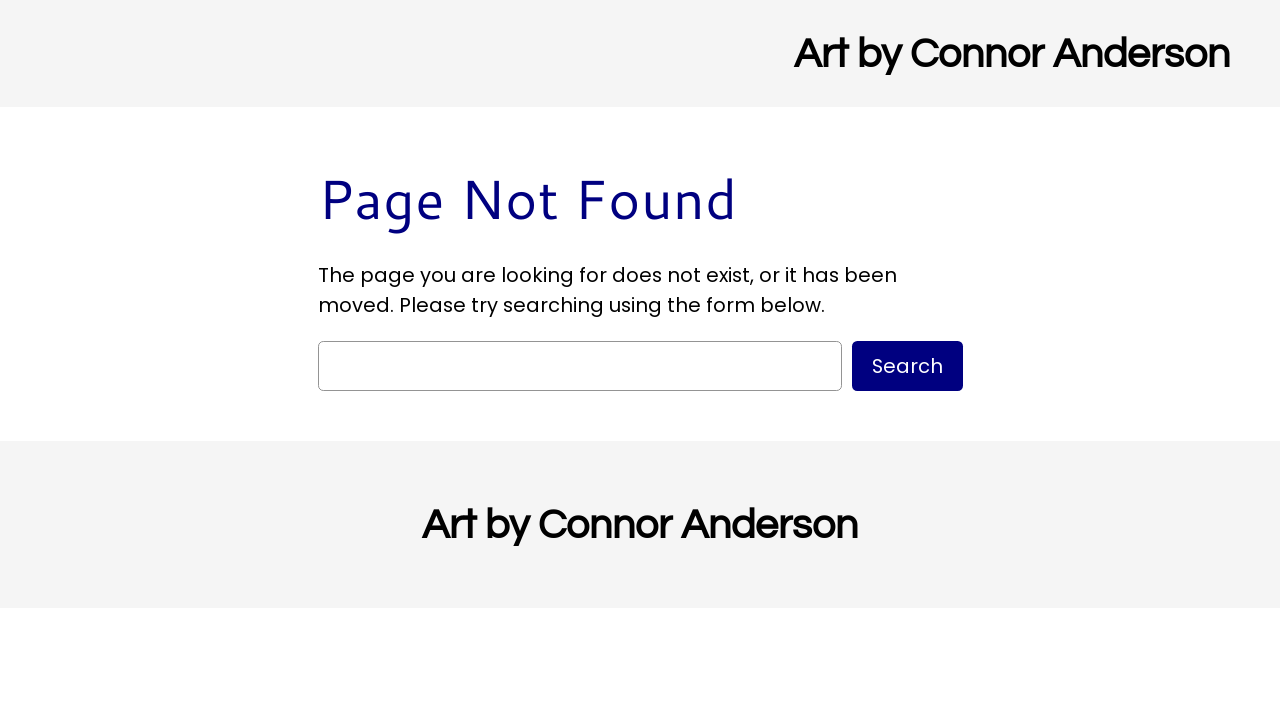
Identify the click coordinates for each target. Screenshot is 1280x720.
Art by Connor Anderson (1012, 54)
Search (907, 366)
